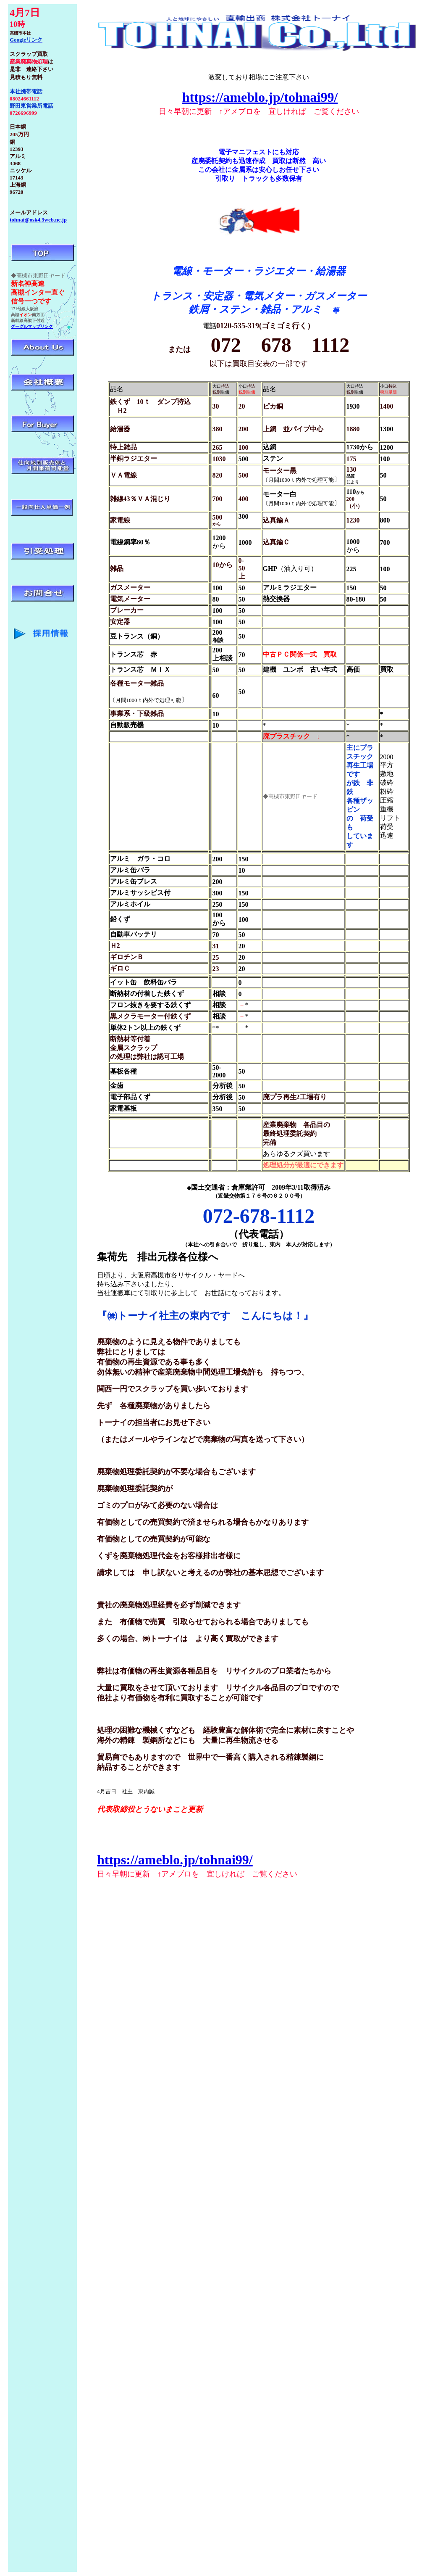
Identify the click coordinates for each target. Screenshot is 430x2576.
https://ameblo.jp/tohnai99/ (260, 97)
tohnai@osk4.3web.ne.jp (38, 219)
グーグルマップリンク (32, 326)
